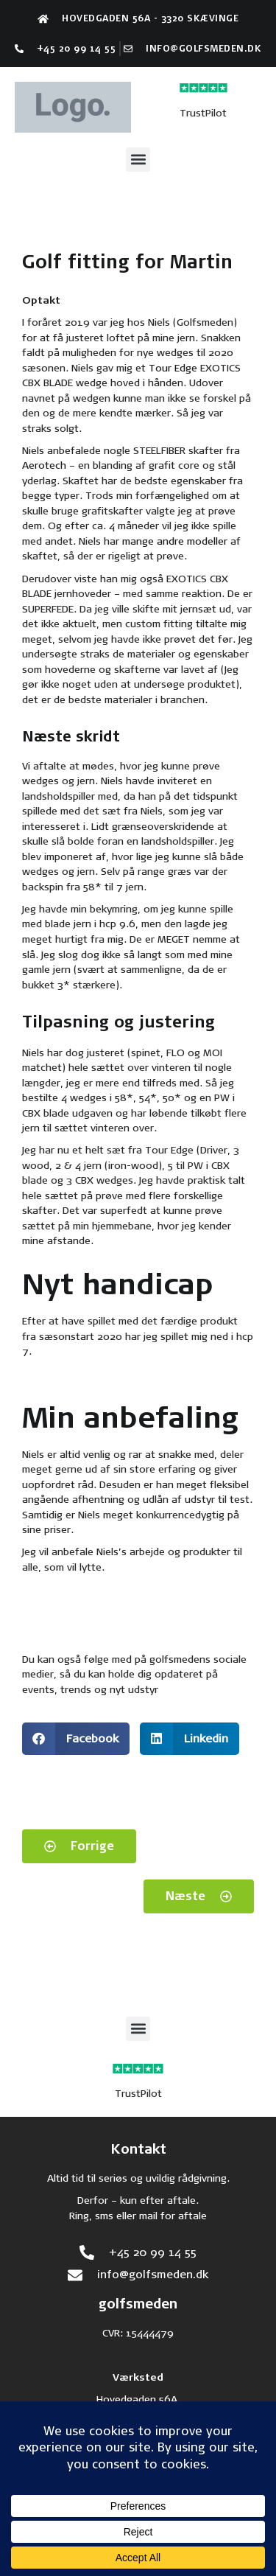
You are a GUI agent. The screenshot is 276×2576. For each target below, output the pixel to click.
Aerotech (44, 465)
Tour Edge (173, 368)
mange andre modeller (173, 541)
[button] (138, 159)
